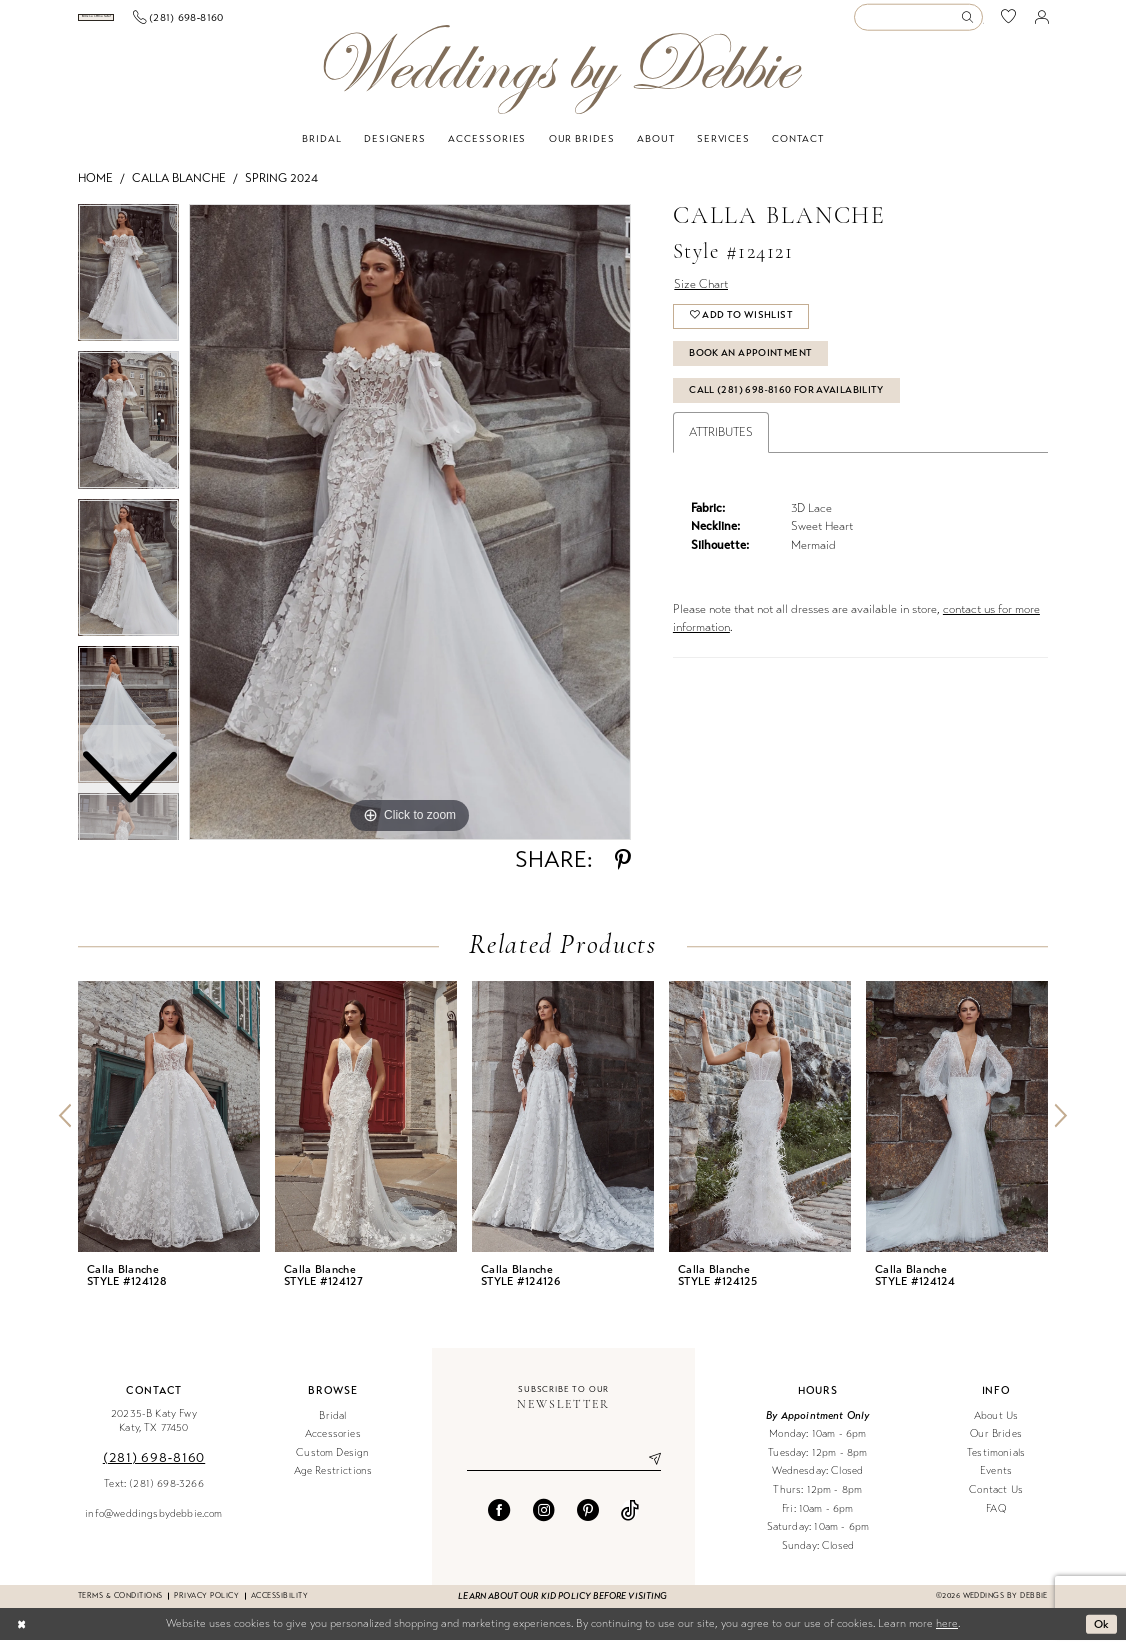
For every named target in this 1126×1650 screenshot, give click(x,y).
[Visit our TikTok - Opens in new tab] (630, 1520)
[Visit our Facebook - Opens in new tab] (499, 1520)
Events (996, 1481)
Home (95, 188)
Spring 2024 (281, 188)
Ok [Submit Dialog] (1102, 1633)
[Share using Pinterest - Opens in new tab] (623, 870)
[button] (1042, 22)
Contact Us (996, 1499)
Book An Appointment (750, 363)
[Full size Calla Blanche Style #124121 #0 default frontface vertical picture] (410, 532)
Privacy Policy (206, 1605)
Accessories (333, 1443)
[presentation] (169, 1126)
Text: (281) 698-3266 (153, 1493)
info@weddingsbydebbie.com (153, 1523)
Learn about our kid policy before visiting (562, 1606)
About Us (996, 1425)
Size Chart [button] (701, 294)
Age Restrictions (333, 1481)
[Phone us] (288, 22)
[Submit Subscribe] (647, 1469)
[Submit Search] (971, 22)
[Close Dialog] (21, 1634)
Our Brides (996, 1443)
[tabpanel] (410, 532)
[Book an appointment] (151, 22)
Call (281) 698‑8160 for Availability (786, 400)
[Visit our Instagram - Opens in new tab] (544, 1520)
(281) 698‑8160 (154, 1467)
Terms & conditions (120, 1605)
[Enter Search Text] (918, 22)
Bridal (332, 1425)
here (947, 1633)
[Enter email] (564, 1469)
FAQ (996, 1518)
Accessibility (279, 1605)
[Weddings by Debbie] (562, 79)
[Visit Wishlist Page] (1009, 22)
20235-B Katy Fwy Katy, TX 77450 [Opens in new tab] (154, 1431)
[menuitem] (151, 22)
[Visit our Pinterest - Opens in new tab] (588, 1520)
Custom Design (332, 1462)
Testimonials (996, 1462)
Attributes (721, 442)
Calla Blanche (179, 188)
